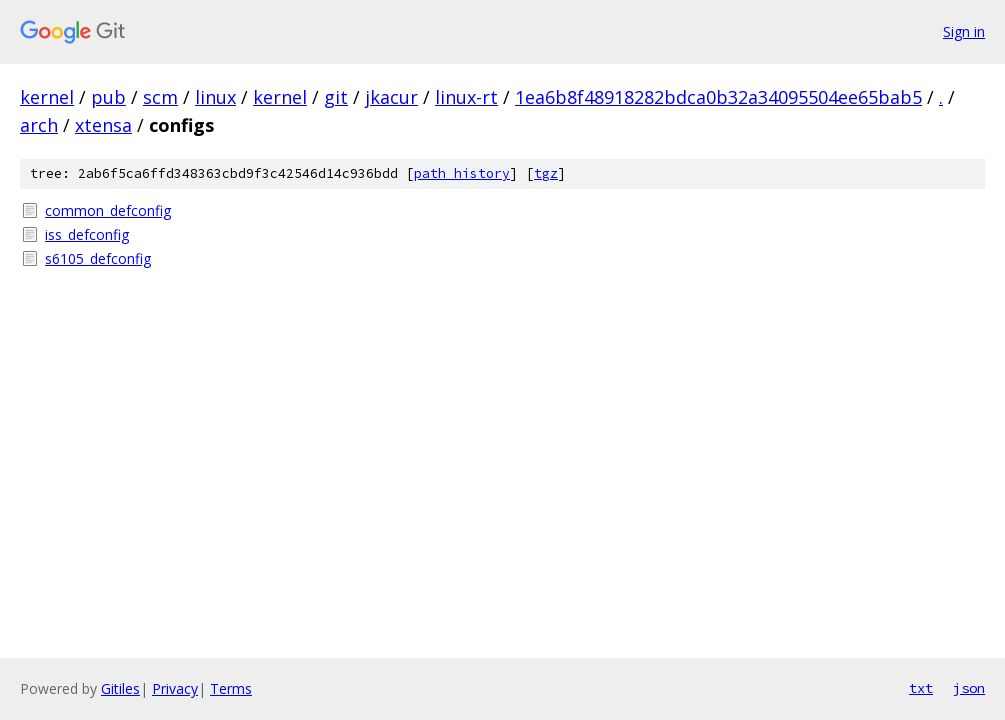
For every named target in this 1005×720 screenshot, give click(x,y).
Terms (231, 688)
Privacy (175, 688)
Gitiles (120, 688)
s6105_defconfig (98, 258)
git (336, 97)
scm (160, 97)
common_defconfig (108, 210)
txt (921, 688)
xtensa (103, 125)
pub (108, 97)
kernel (47, 97)
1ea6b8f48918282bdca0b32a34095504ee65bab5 (718, 97)
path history (462, 173)
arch (39, 125)
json (969, 688)
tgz (546, 173)
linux (215, 97)
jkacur (391, 97)
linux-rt (466, 97)
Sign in (964, 31)
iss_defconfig (87, 234)
